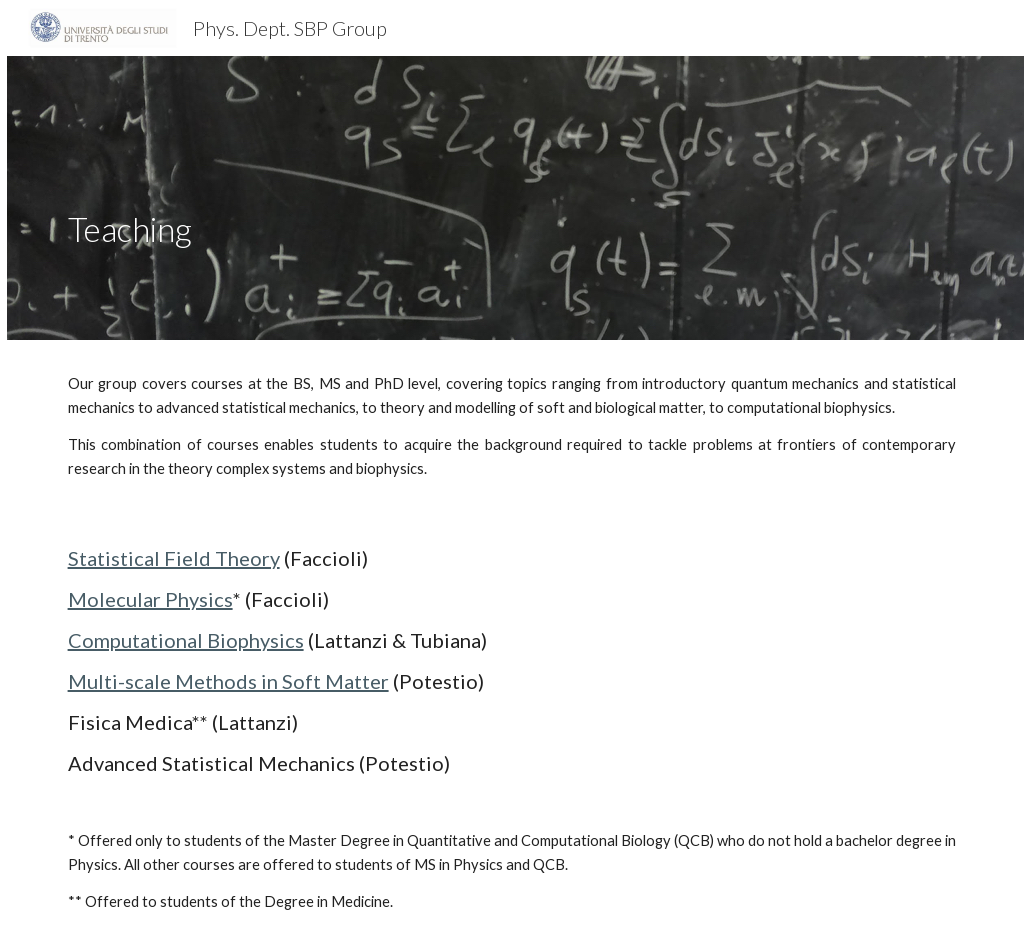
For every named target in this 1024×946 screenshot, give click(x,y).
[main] (357, 198)
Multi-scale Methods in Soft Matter (228, 681)
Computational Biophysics (186, 640)
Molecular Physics (150, 599)
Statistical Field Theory (174, 558)
